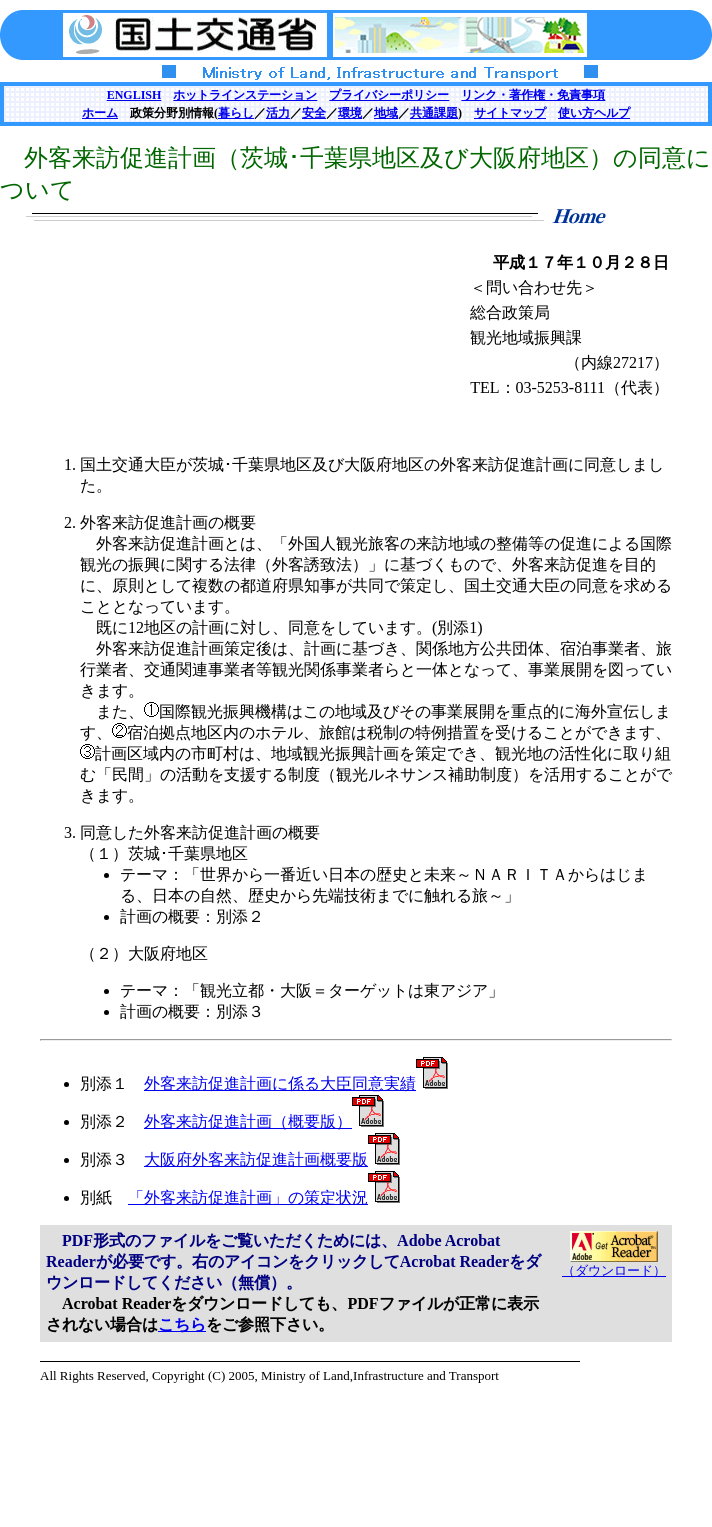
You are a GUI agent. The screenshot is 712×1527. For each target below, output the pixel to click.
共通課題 (434, 113)
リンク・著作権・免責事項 (533, 95)
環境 (350, 113)
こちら (182, 1324)
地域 (386, 113)
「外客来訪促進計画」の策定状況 (264, 1197)
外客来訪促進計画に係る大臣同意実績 (296, 1083)
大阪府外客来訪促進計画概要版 (272, 1159)
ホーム (100, 113)
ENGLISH (134, 95)
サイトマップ (510, 113)
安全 (314, 113)
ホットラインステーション (245, 95)
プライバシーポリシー (389, 95)
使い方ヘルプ (594, 113)
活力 (278, 113)
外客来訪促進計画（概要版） (264, 1121)
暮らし (236, 113)
